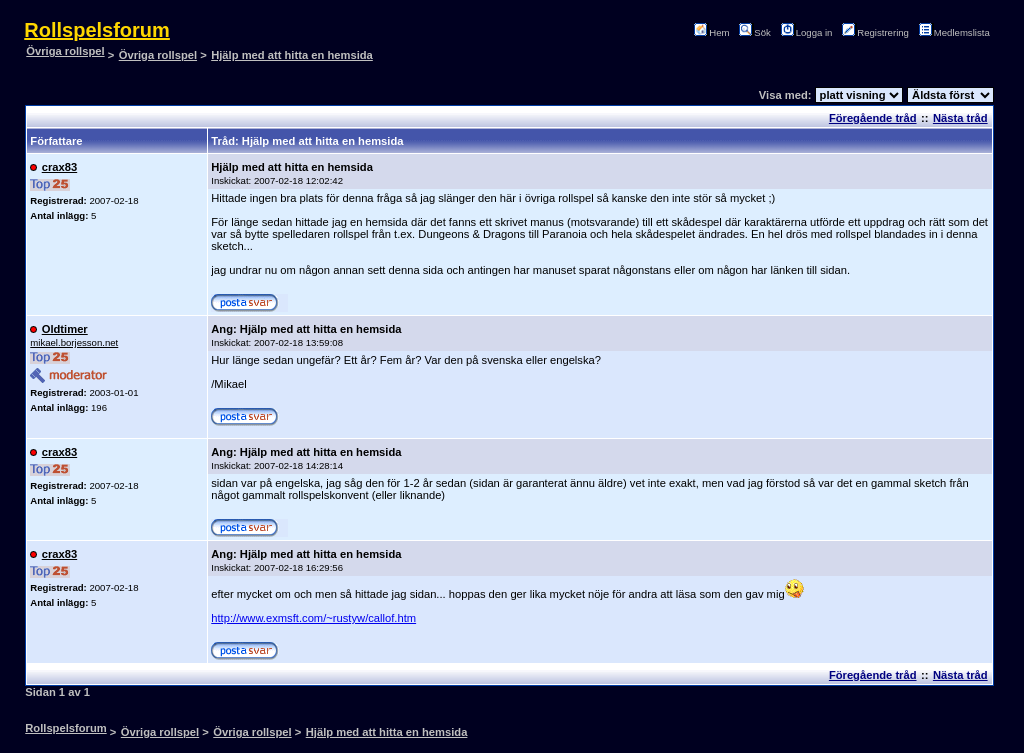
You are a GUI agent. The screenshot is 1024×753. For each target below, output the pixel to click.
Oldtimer (65, 329)
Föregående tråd (873, 118)
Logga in (809, 32)
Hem (714, 32)
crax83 (59, 167)
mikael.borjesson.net (74, 342)
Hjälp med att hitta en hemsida (292, 55)
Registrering (878, 32)
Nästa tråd (960, 118)
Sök (757, 32)
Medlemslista (957, 32)
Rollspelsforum (97, 30)
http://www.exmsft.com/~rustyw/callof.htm (313, 618)
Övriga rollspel (65, 51)
